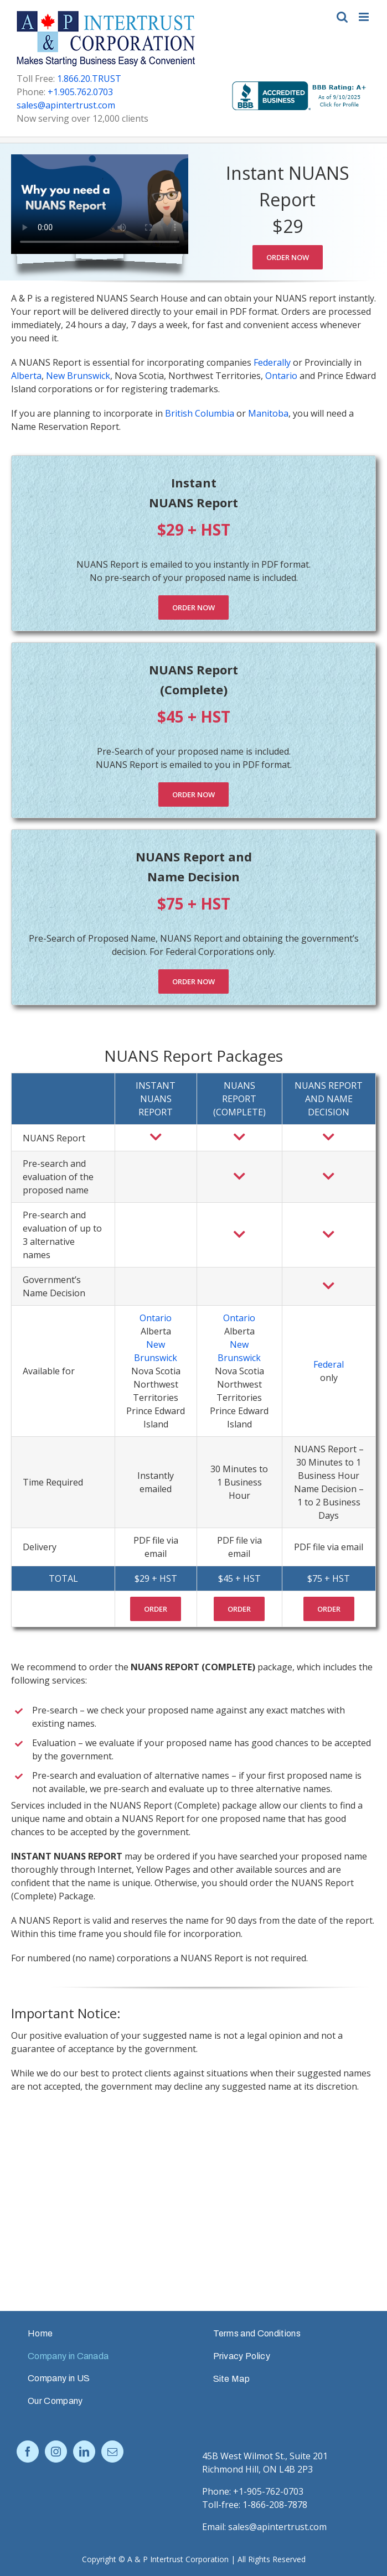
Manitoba (268, 413)
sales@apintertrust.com (66, 105)
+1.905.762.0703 (80, 92)
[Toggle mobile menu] (364, 17)
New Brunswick (78, 376)
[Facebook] (28, 2451)
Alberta (26, 376)
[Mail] (112, 2451)
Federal (328, 1364)
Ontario (281, 376)
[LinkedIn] (84, 2451)
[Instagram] (56, 2451)
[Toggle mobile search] (342, 17)
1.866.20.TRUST (89, 78)
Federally (272, 362)
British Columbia (199, 413)
